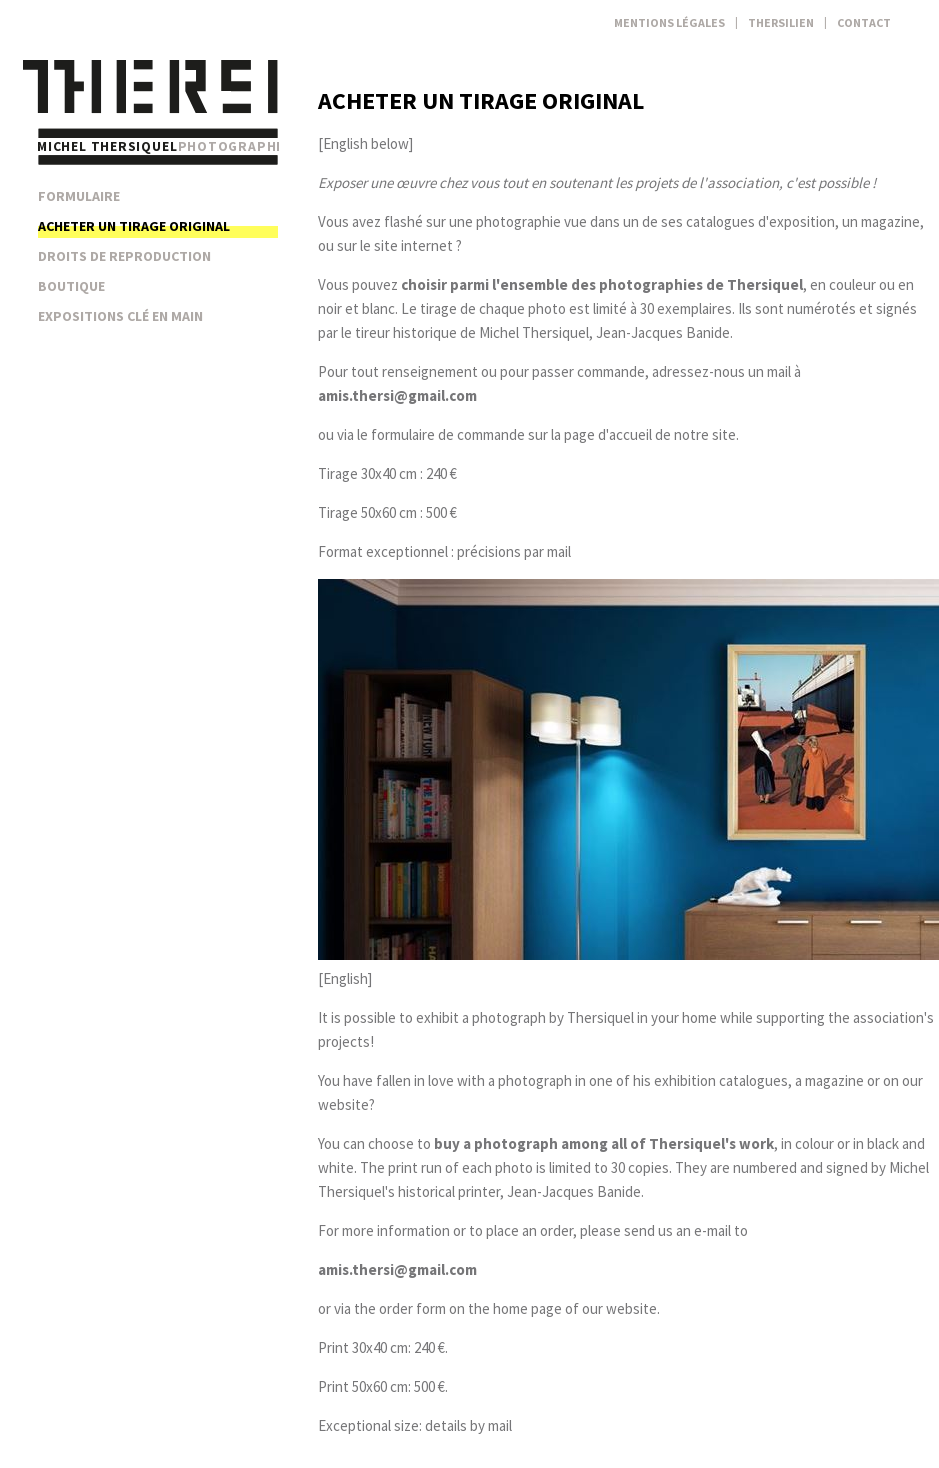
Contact (864, 22)
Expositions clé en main (120, 316)
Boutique (71, 286)
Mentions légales (669, 22)
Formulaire (79, 196)
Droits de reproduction (124, 256)
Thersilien (781, 22)
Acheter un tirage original (134, 226)
